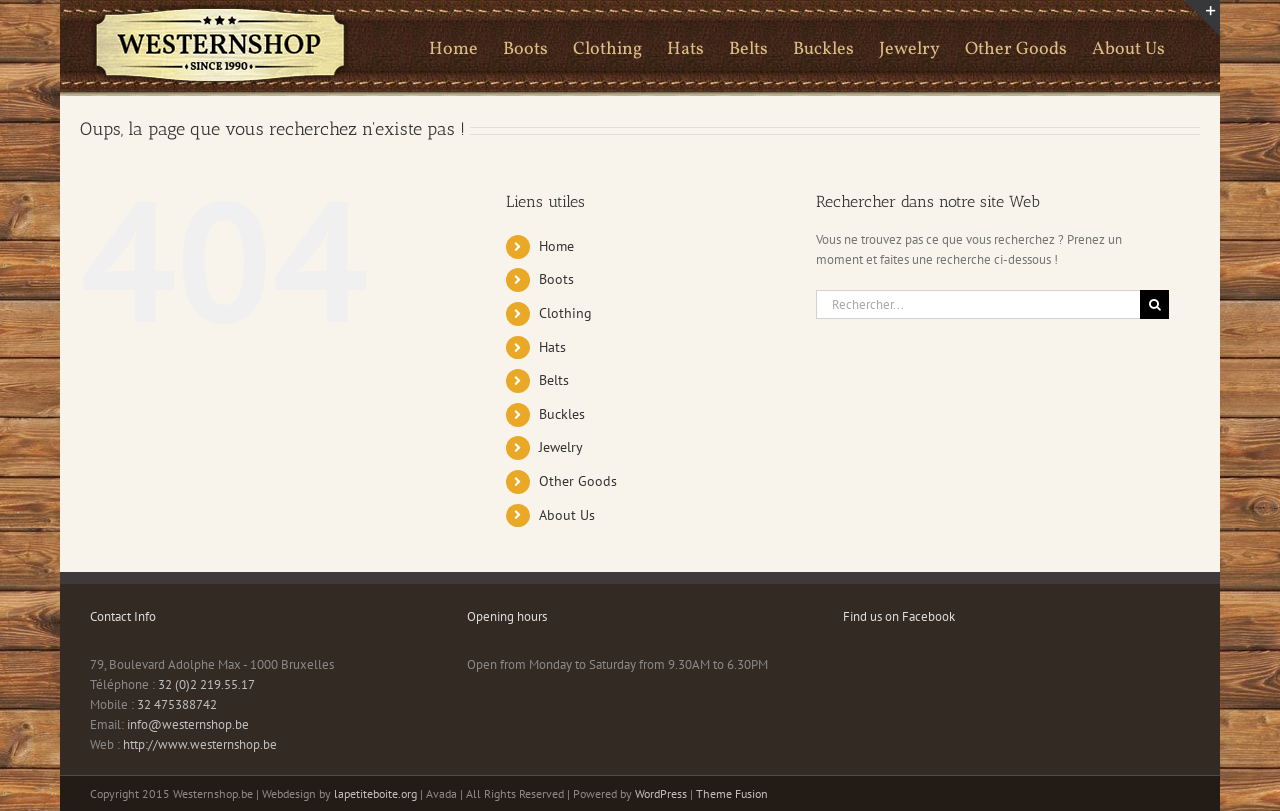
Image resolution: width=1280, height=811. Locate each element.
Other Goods (578, 481)
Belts (554, 380)
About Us (567, 515)
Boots (556, 279)
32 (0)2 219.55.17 (206, 684)
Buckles (562, 414)
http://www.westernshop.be (200, 744)
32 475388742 (177, 704)
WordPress (661, 793)
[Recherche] (1154, 304)
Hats (552, 347)
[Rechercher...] (978, 304)
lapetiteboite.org (375, 793)
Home (556, 246)
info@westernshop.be (188, 724)
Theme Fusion (732, 793)
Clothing (565, 313)
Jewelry (561, 447)
